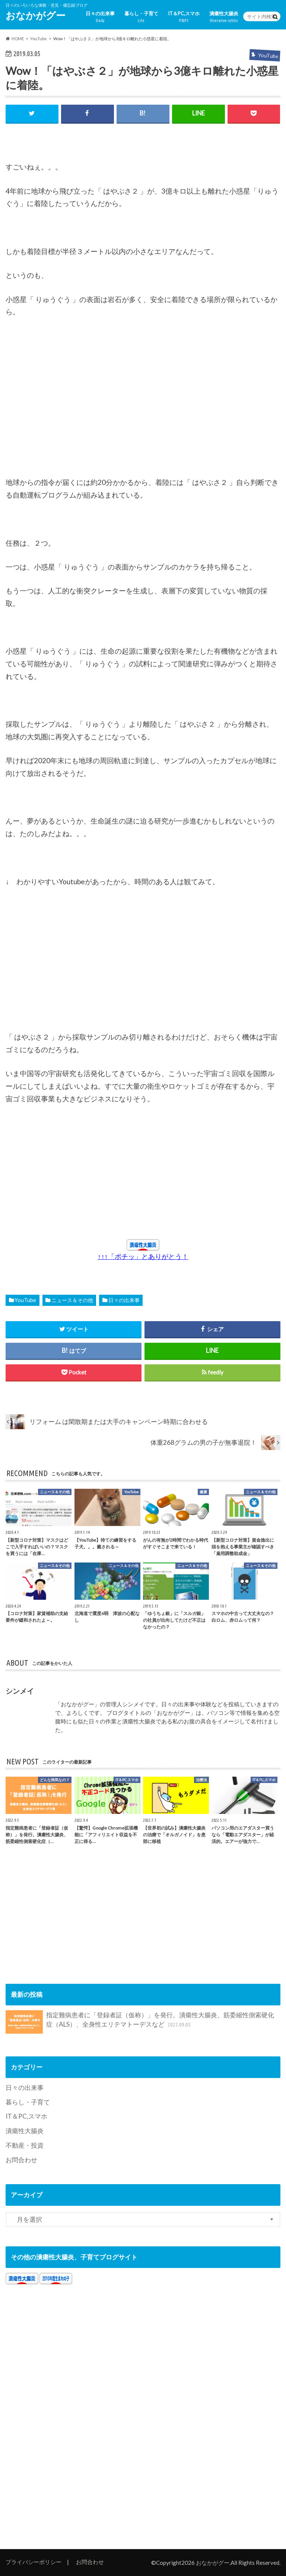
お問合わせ (21, 2160)
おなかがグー (36, 15)
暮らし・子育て (141, 16)
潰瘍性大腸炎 (223, 16)
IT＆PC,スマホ (184, 16)
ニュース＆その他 (72, 1300)
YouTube (25, 1300)
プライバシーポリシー (33, 2561)
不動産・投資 (25, 2145)
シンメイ (20, 1691)
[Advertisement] (61, 413)
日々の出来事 (100, 16)
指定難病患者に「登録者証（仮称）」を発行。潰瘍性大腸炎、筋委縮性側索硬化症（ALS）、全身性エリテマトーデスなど (140, 2022)
